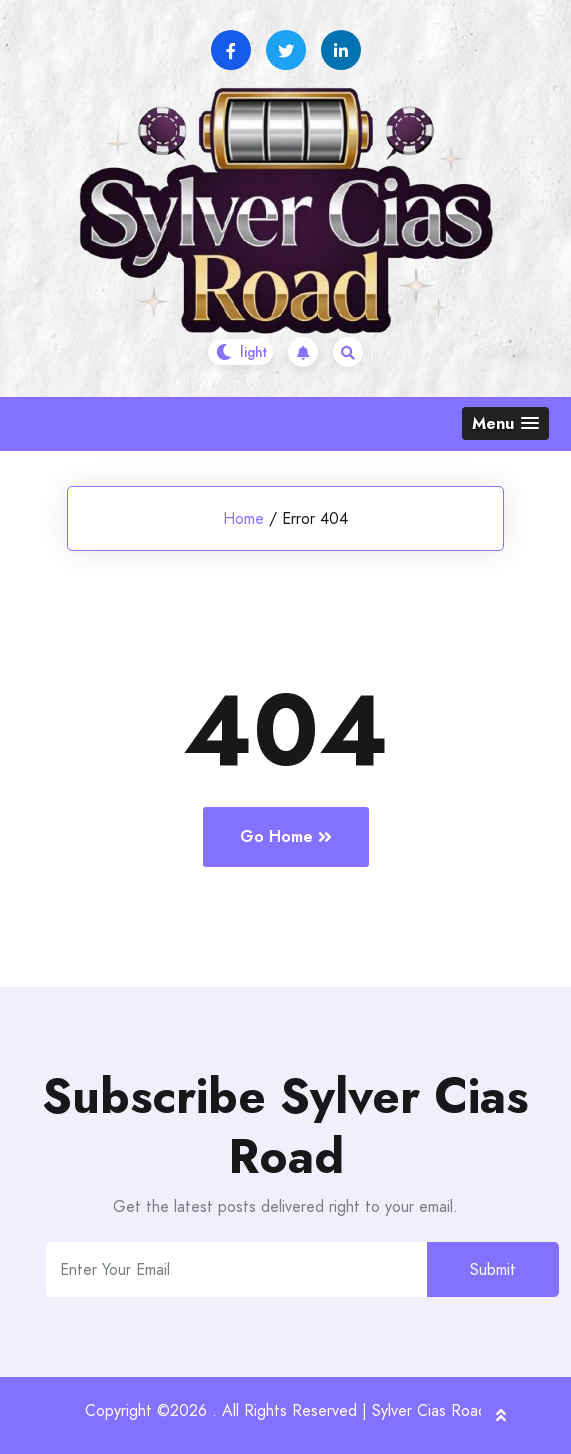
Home (243, 518)
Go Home (286, 836)
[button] (505, 423)
